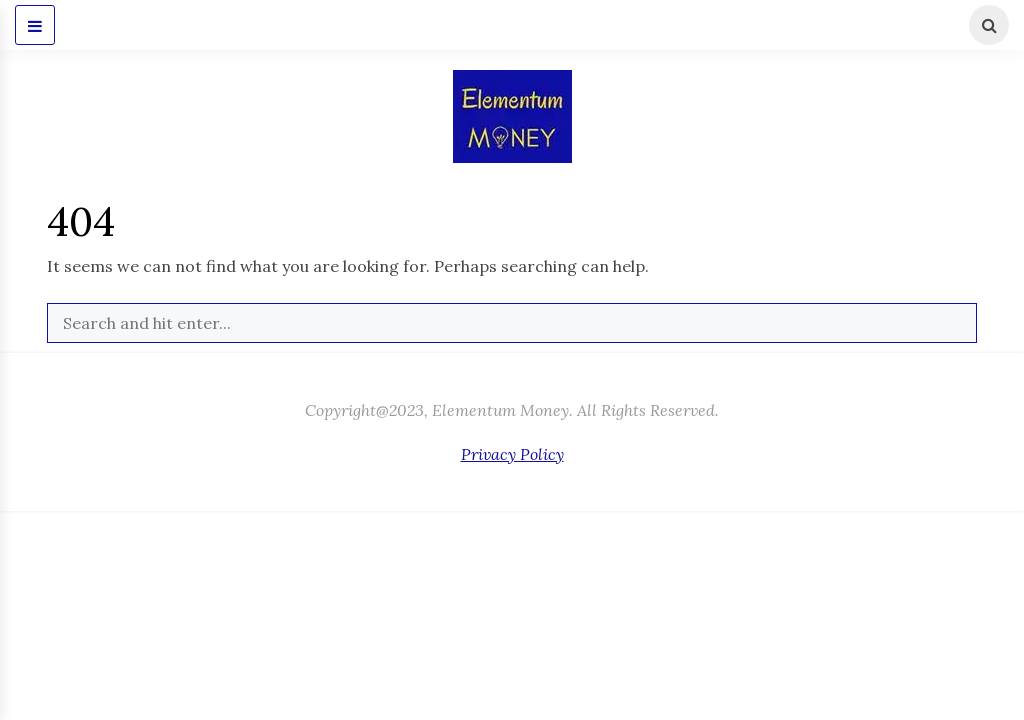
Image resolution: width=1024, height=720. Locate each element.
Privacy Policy (512, 454)
